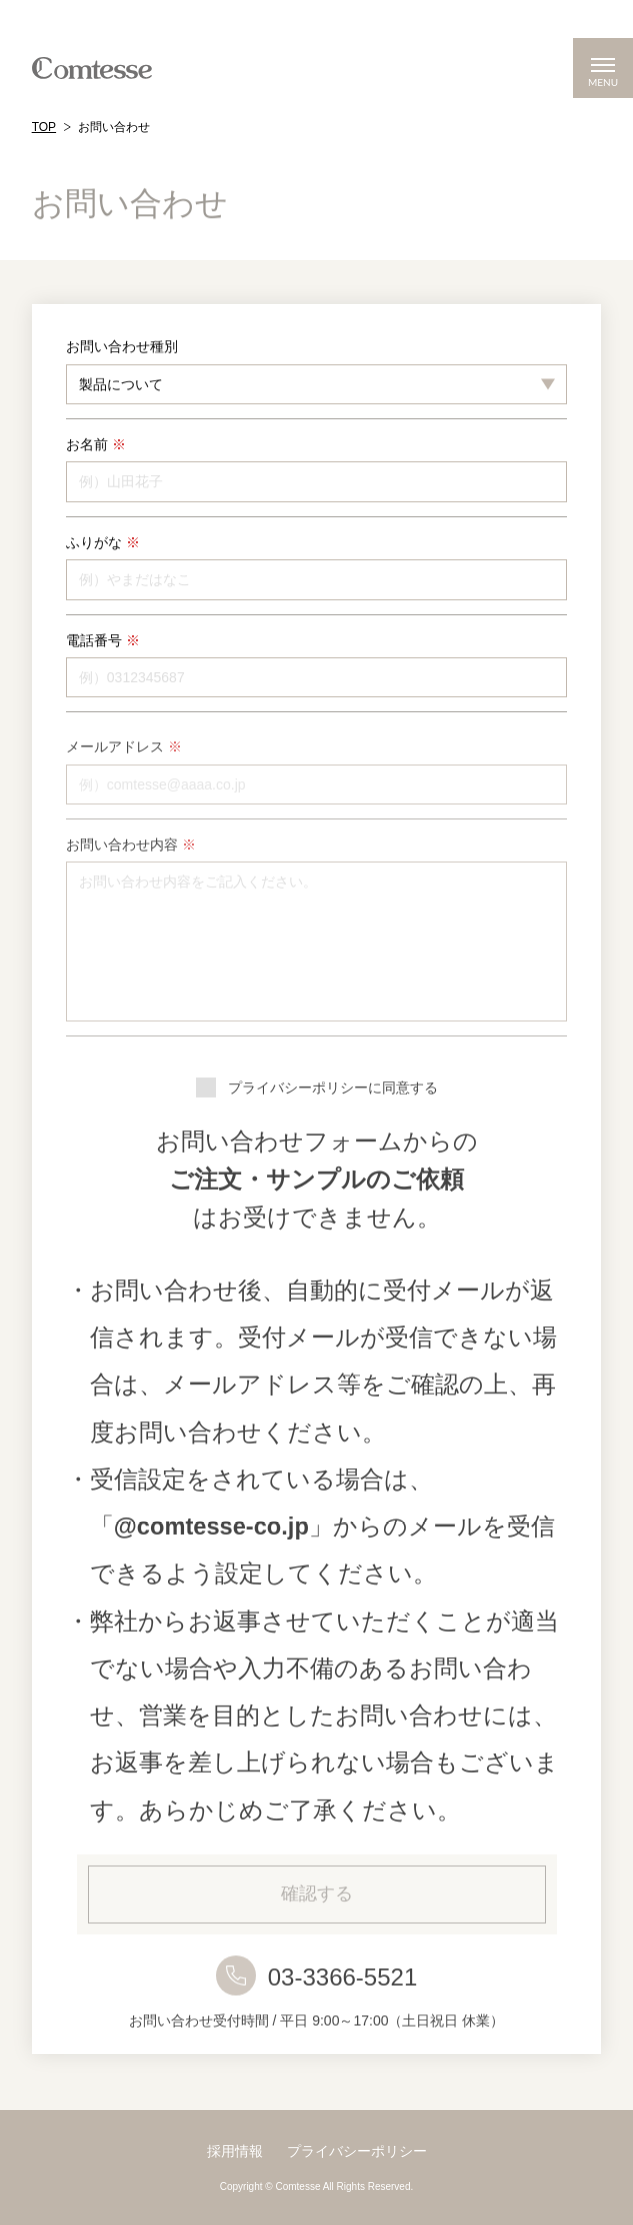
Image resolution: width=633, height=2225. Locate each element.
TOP (44, 127)
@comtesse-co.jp (211, 1553)
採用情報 (235, 2151)
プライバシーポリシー (357, 2151)
